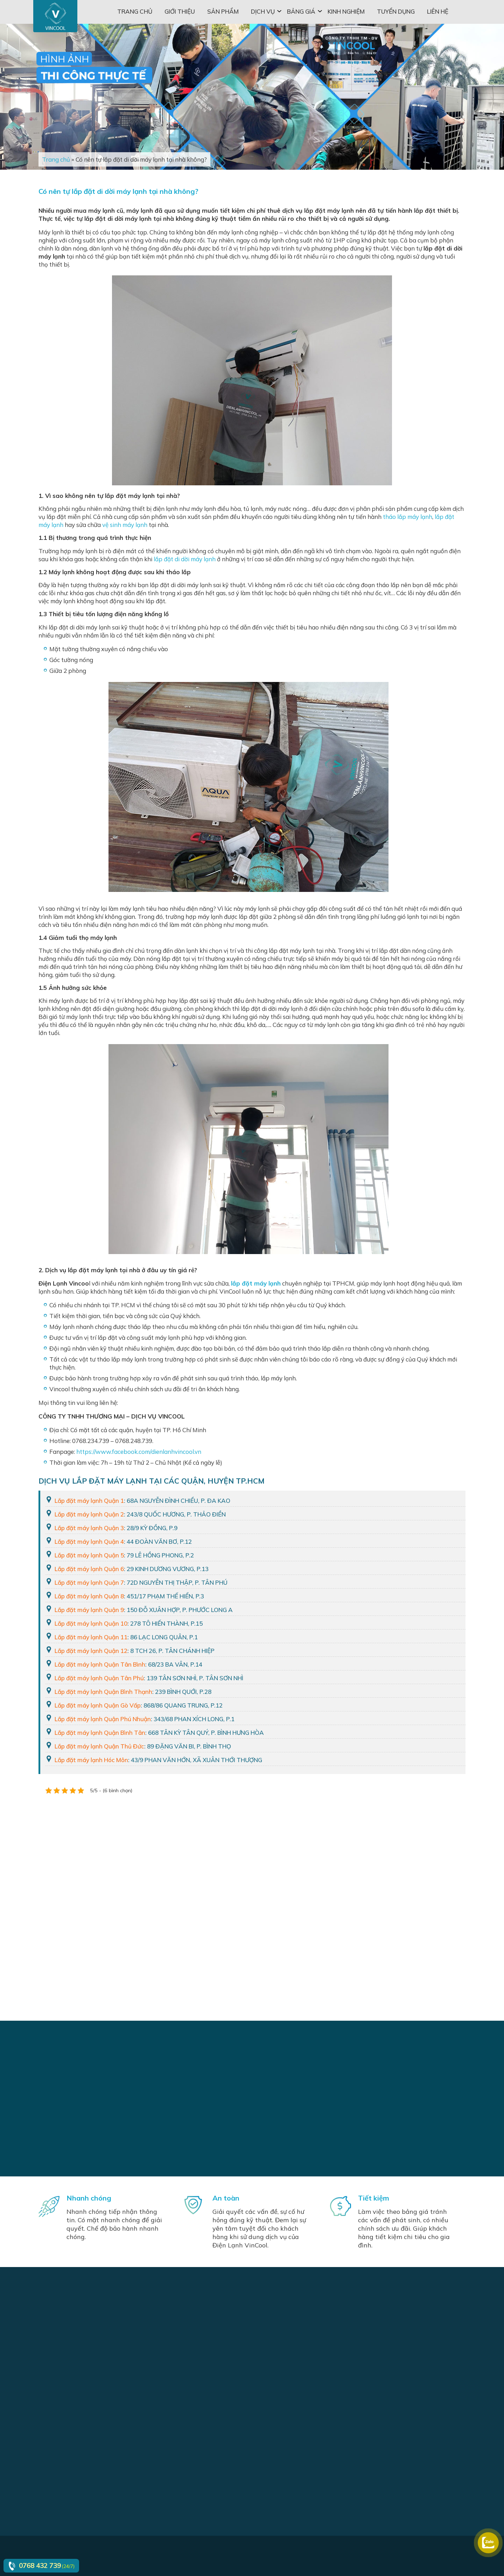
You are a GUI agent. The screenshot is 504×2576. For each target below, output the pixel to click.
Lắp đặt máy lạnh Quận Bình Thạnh (103, 1691)
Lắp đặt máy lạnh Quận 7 (89, 1582)
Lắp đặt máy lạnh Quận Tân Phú (99, 1678)
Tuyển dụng (396, 11)
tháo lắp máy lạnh (407, 516)
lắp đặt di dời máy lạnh (185, 559)
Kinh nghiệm (346, 11)
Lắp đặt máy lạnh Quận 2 (89, 1514)
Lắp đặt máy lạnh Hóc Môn (91, 1760)
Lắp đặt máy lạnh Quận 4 (89, 1541)
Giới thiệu (179, 11)
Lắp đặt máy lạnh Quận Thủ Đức (99, 1746)
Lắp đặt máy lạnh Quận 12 (91, 1650)
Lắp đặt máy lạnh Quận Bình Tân (100, 1732)
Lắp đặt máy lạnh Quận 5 (89, 1555)
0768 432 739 (40, 2565)
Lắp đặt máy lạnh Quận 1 (89, 1500)
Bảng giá (301, 11)
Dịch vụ (263, 11)
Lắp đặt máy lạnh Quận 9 (89, 1609)
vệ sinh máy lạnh (124, 524)
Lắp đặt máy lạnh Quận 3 (89, 1528)
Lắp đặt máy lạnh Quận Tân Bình (100, 1664)
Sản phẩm (223, 11)
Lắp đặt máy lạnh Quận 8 (89, 1596)
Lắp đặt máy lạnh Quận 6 (89, 1568)
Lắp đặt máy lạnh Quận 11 (91, 1637)
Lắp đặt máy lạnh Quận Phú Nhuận (103, 1719)
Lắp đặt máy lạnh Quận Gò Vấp (98, 1705)
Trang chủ (134, 11)
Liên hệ (437, 11)
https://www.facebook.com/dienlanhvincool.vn (138, 1451)
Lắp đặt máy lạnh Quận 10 (91, 1623)
